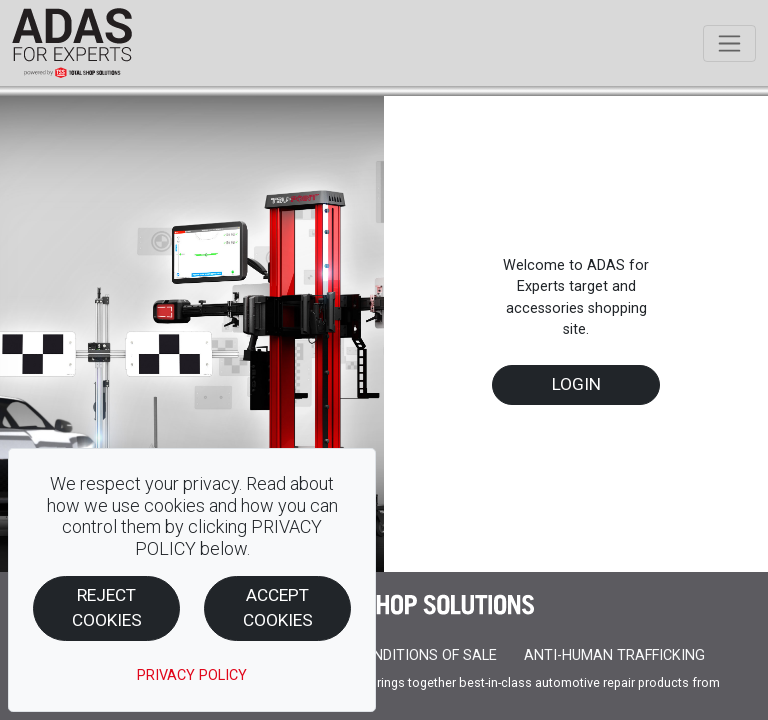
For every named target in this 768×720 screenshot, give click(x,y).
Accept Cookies (278, 608)
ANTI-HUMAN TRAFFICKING (614, 655)
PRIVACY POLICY (192, 675)
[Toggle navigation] (729, 43)
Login (576, 384)
